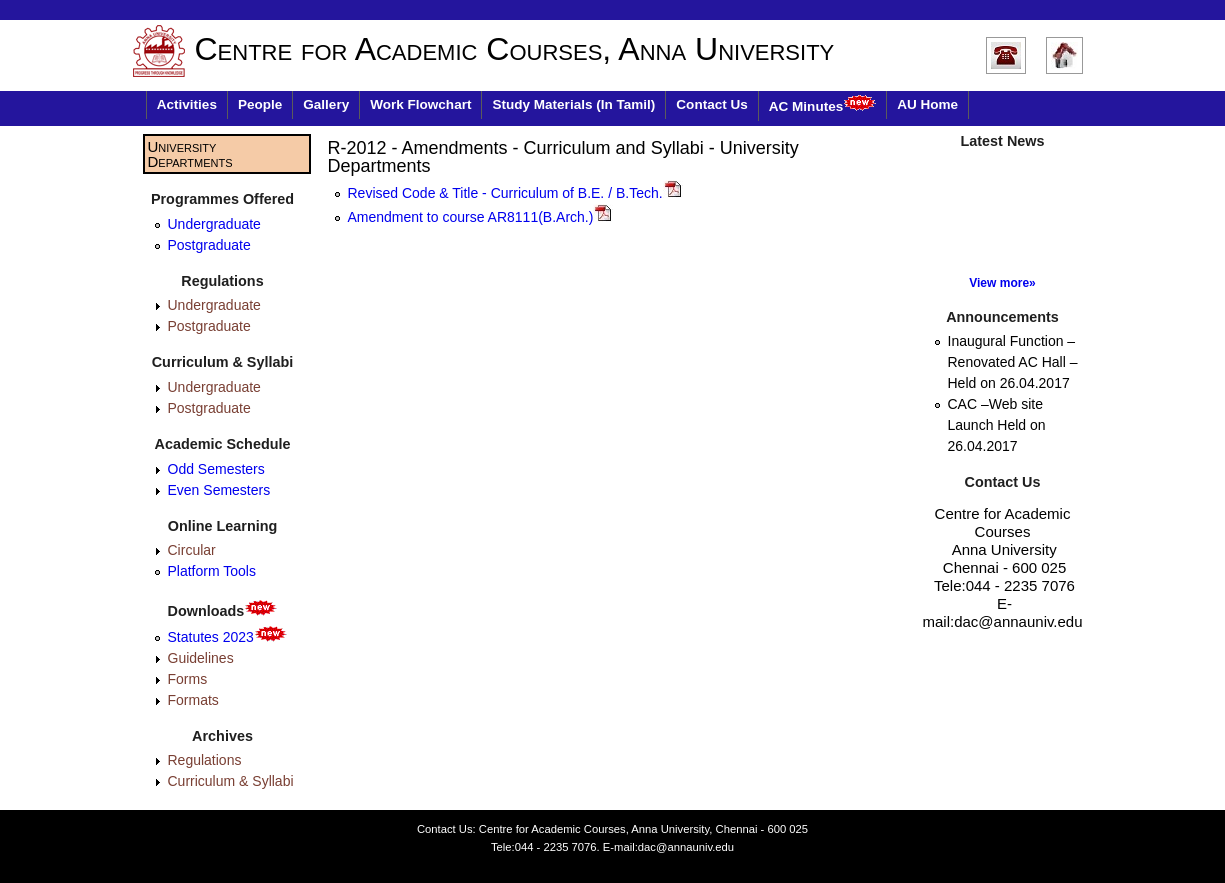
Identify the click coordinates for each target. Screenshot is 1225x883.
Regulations (205, 760)
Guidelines (201, 658)
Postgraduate (209, 245)
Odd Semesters (216, 469)
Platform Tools (212, 571)
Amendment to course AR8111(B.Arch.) (481, 217)
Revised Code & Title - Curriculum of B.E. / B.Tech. (515, 193)
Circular (192, 550)
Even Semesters (219, 490)
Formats (193, 700)
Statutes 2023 (227, 637)
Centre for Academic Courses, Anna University (515, 49)
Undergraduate (214, 224)
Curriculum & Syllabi (231, 781)
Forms (188, 679)
